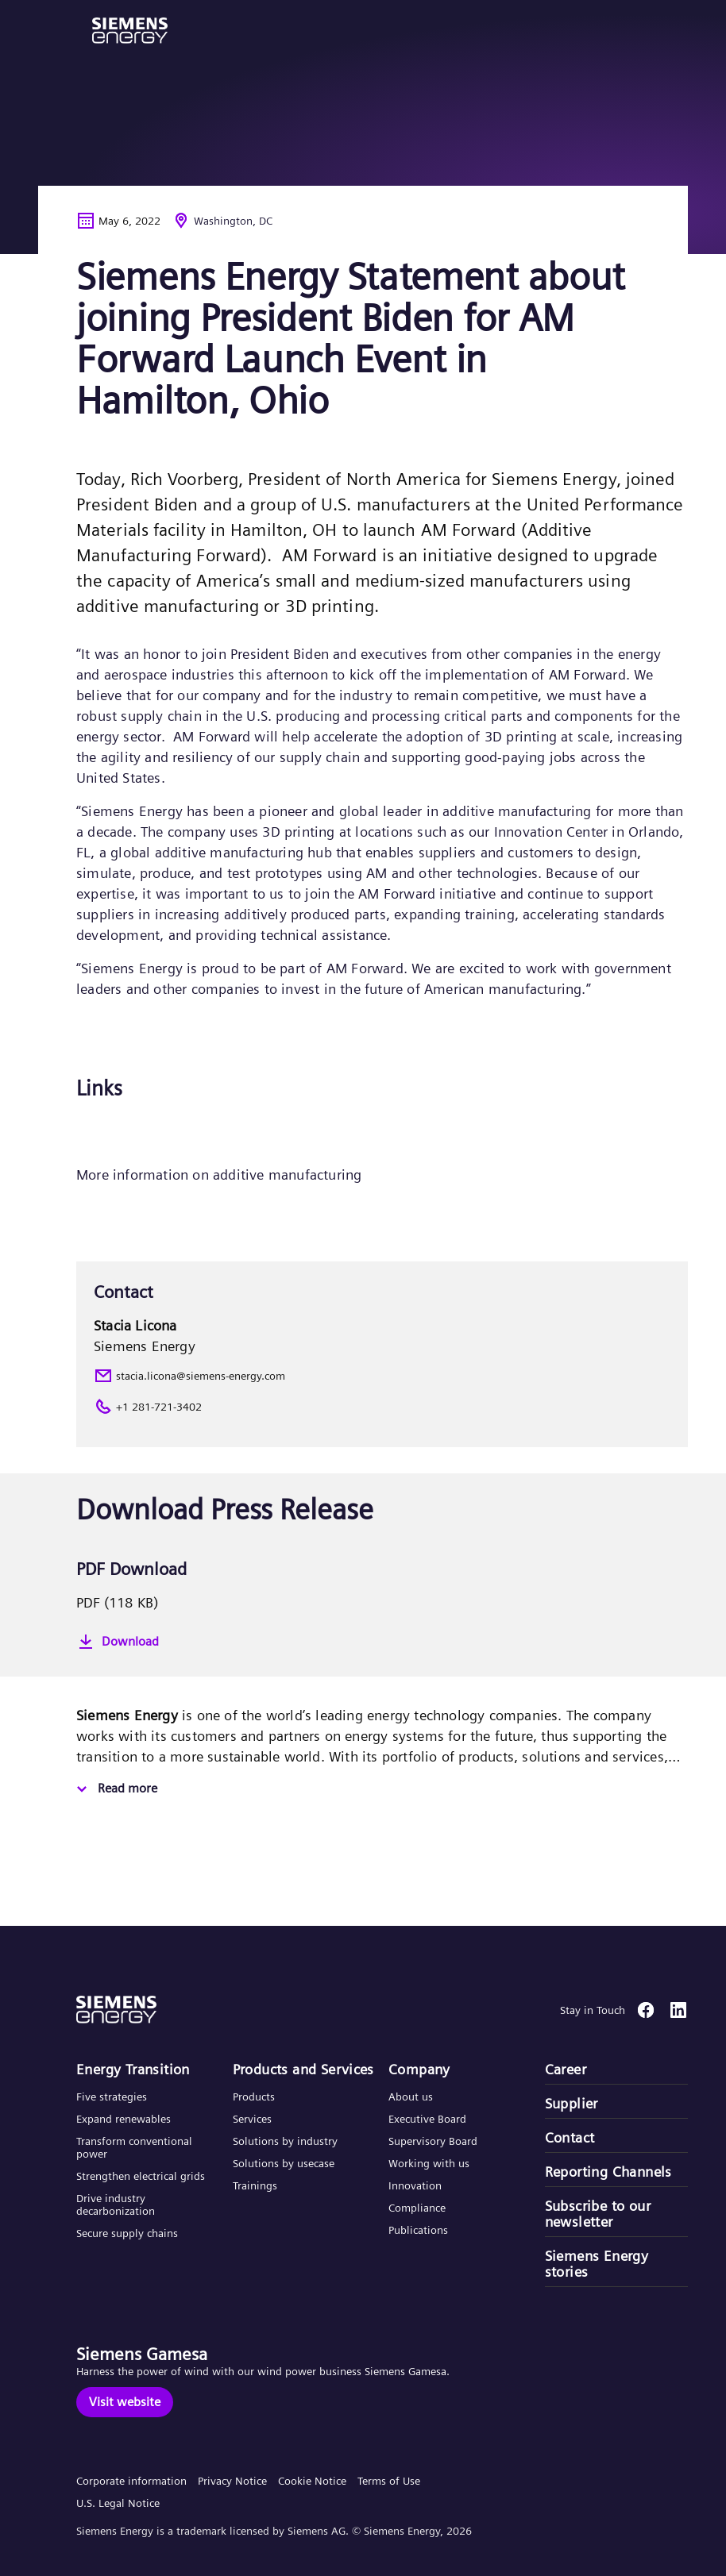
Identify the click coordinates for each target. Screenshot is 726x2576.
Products (254, 2096)
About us (410, 2096)
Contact (570, 2138)
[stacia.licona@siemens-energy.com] (382, 1375)
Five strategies (111, 2096)
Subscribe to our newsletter (598, 2214)
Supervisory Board (432, 2141)
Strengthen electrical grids (140, 2176)
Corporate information (131, 2480)
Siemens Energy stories (597, 2264)
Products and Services (303, 2069)
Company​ (419, 2069)
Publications (418, 2230)
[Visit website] (124, 2402)
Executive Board (427, 2118)
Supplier (571, 2104)
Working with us (428, 2163)
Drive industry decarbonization (115, 2204)
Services (252, 2118)
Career (565, 2069)
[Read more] (114, 1789)
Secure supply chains (128, 2233)
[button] (130, 30)
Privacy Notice (232, 2480)
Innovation (416, 2185)
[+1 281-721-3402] (382, 1406)
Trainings (255, 2185)
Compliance (417, 2207)
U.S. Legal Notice (118, 2503)
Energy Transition (133, 2069)
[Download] (382, 1642)
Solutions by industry (285, 2141)
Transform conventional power (134, 2147)
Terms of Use (388, 2480)
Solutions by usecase (283, 2163)
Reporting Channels (608, 2172)
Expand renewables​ (123, 2118)
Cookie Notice (312, 2480)
